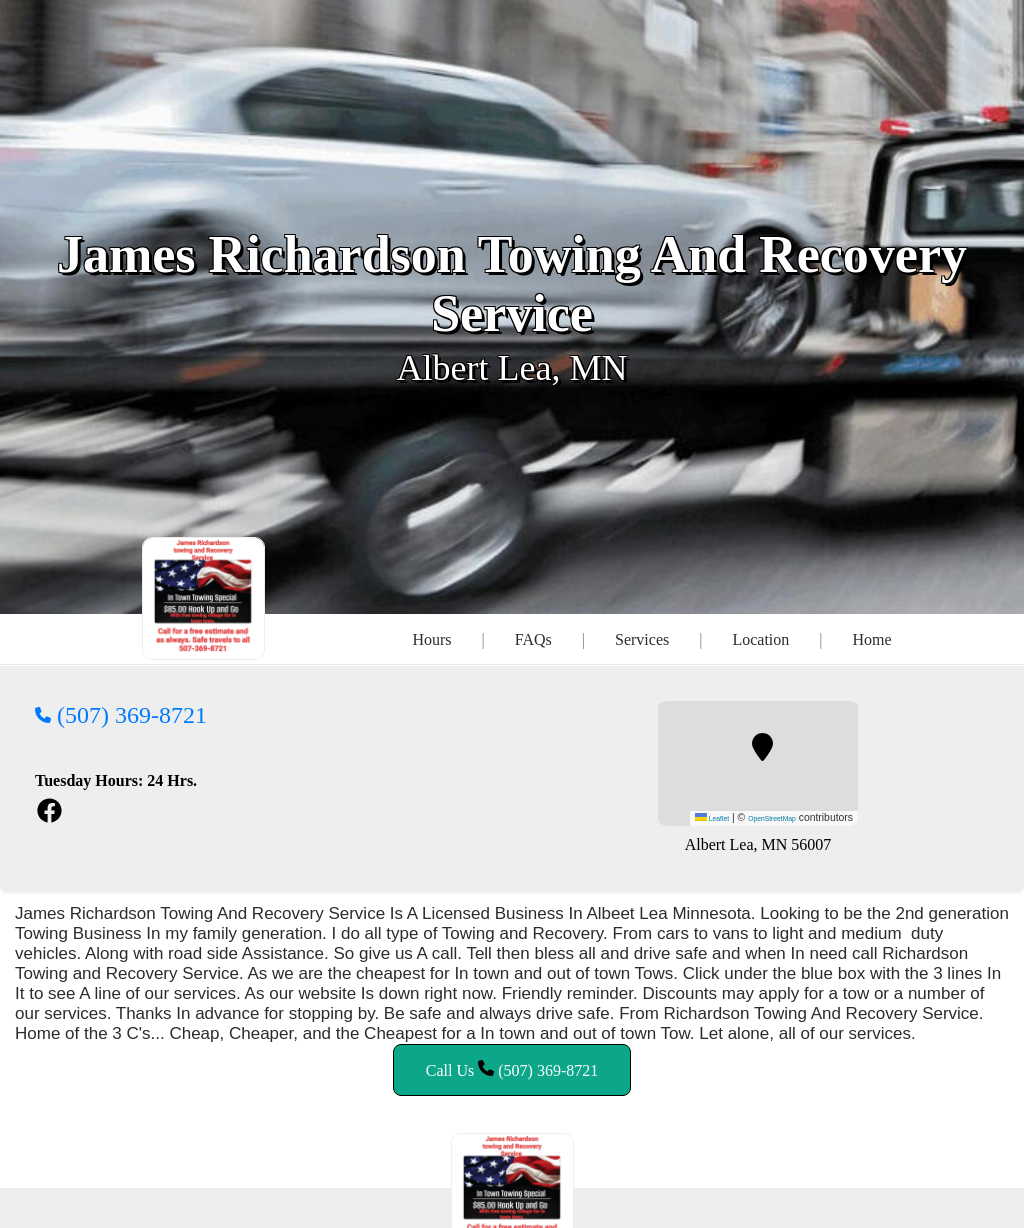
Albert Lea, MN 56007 (758, 844)
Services (642, 639)
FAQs (533, 639)
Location (760, 639)
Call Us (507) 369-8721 (512, 1069)
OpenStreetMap (772, 818)
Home (871, 639)
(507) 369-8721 (121, 715)
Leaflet (712, 818)
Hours (431, 639)
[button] (762, 747)
